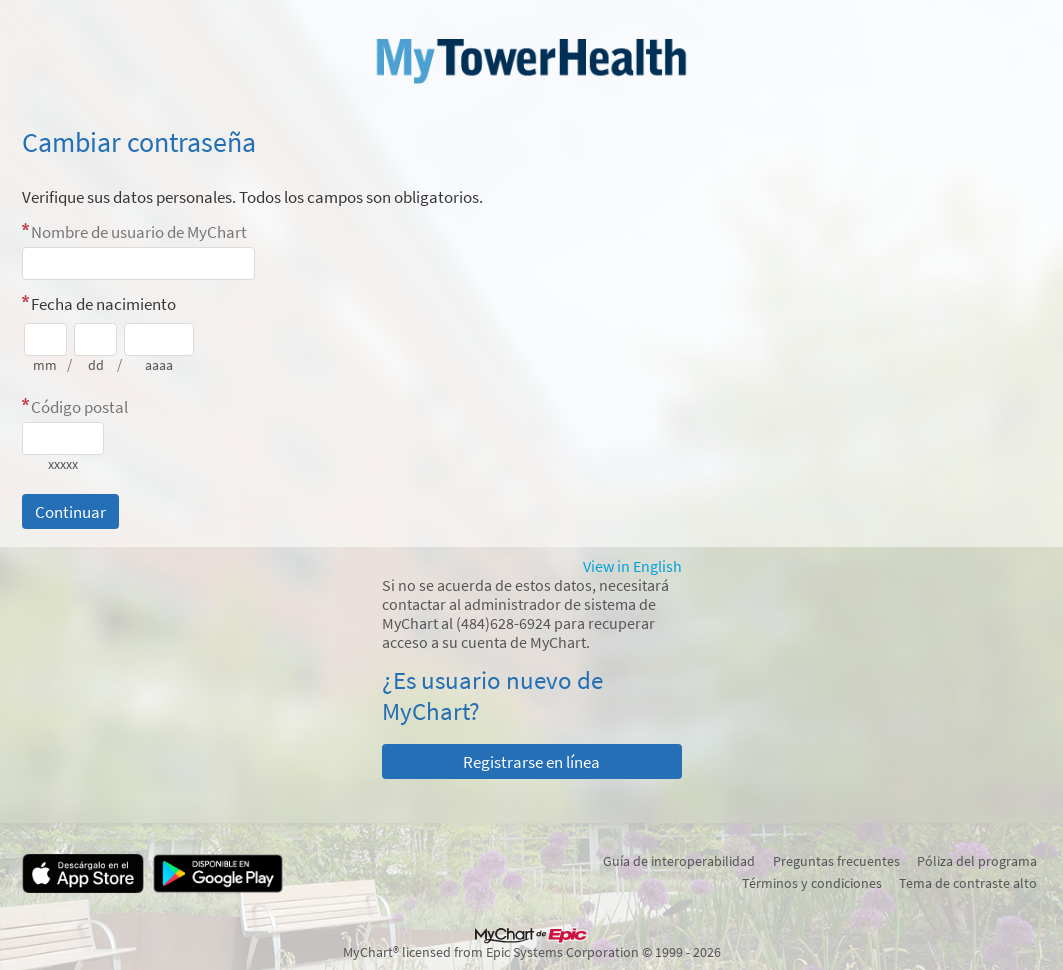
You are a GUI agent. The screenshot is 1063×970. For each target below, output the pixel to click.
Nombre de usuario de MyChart (139, 232)
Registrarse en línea (531, 762)
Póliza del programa (977, 861)
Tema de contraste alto (968, 883)
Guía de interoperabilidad (679, 861)
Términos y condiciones (812, 883)
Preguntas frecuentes (836, 861)
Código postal (79, 407)
